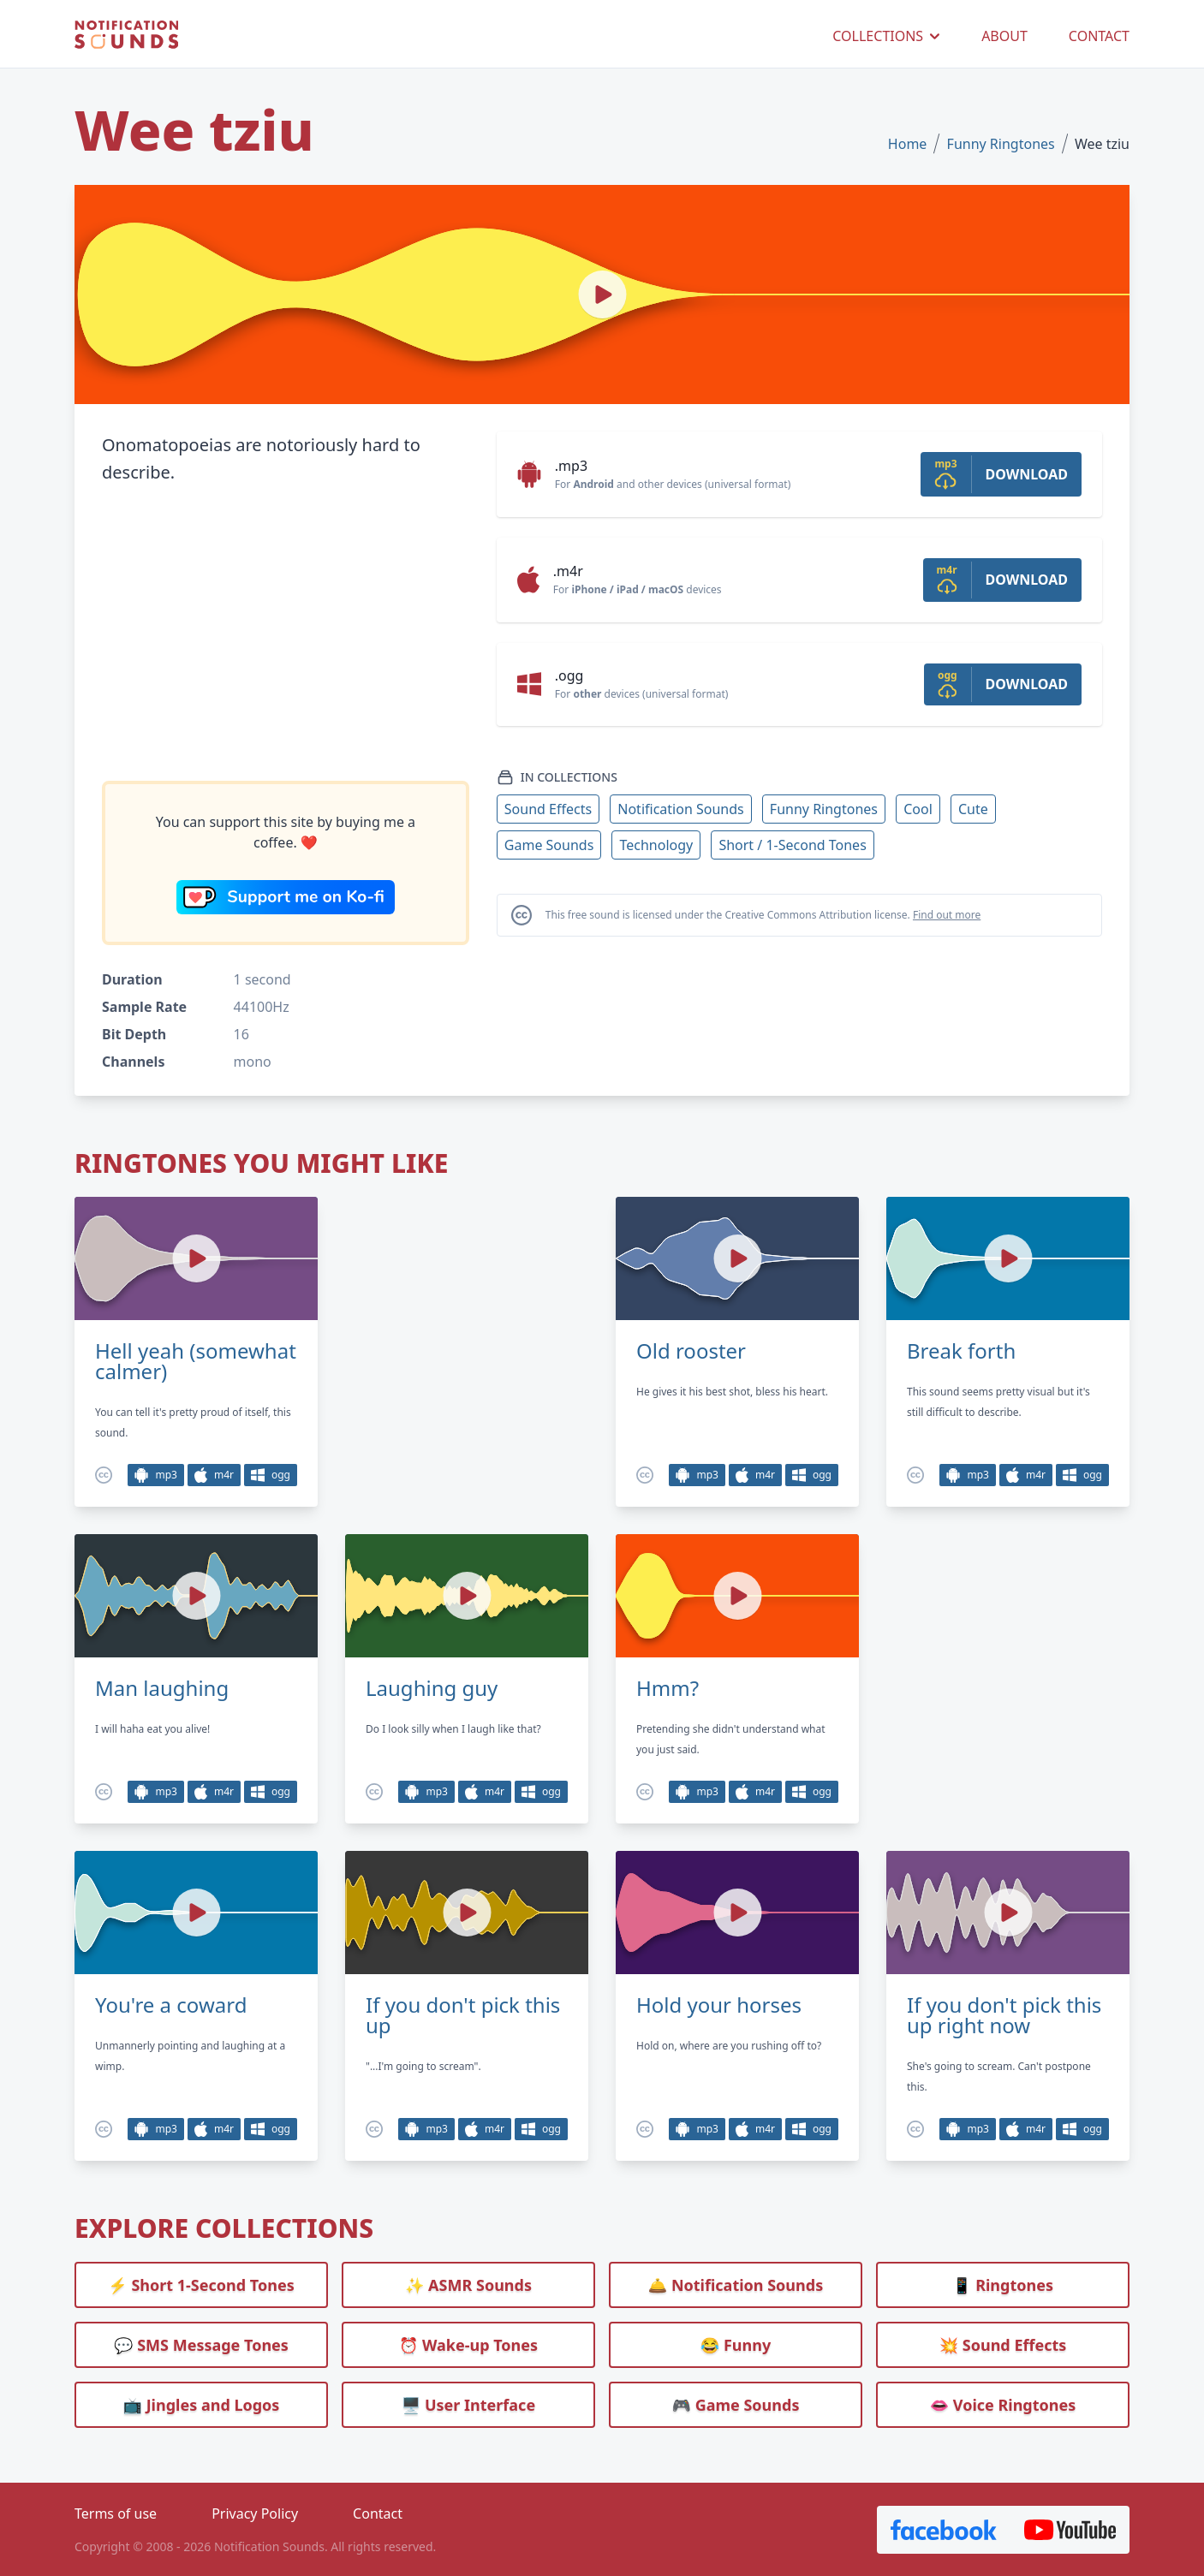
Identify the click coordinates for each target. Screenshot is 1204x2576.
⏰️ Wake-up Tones (468, 2345)
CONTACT (1099, 36)
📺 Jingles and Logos (201, 2405)
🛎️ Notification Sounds (735, 2285)
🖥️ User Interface (468, 2405)
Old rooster (691, 1351)
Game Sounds (549, 845)
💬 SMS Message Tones (201, 2345)
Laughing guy (432, 1688)
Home (907, 143)
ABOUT (1004, 36)
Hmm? (667, 1688)
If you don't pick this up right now (1004, 2015)
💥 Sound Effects (1003, 2345)
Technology (656, 845)
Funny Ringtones (1001, 143)
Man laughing (162, 1688)
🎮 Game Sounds (736, 2405)
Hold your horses (719, 2005)
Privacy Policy (255, 2513)
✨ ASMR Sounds (468, 2285)
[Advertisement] (285, 633)
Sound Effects (548, 809)
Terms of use (116, 2513)
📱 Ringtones (1002, 2285)
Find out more (946, 914)
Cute (973, 809)
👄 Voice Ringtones (1003, 2405)
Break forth (961, 1351)
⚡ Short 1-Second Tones (201, 2285)
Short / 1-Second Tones (792, 845)
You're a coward (171, 2005)
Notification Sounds (680, 809)
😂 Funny (735, 2345)
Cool (918, 809)
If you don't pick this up (463, 2015)
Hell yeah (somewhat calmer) (195, 1361)
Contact (377, 2513)
